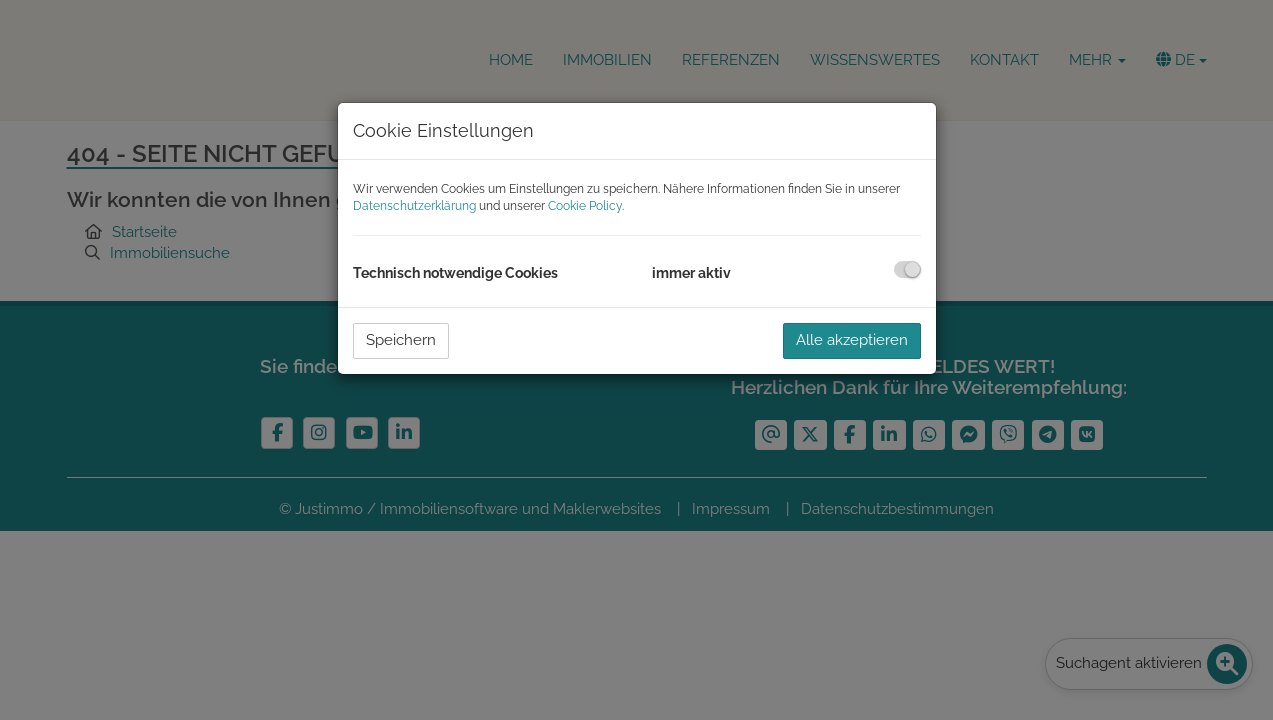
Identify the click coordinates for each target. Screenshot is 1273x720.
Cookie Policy (585, 206)
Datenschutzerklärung (414, 206)
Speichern (401, 340)
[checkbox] (907, 269)
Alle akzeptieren (852, 340)
